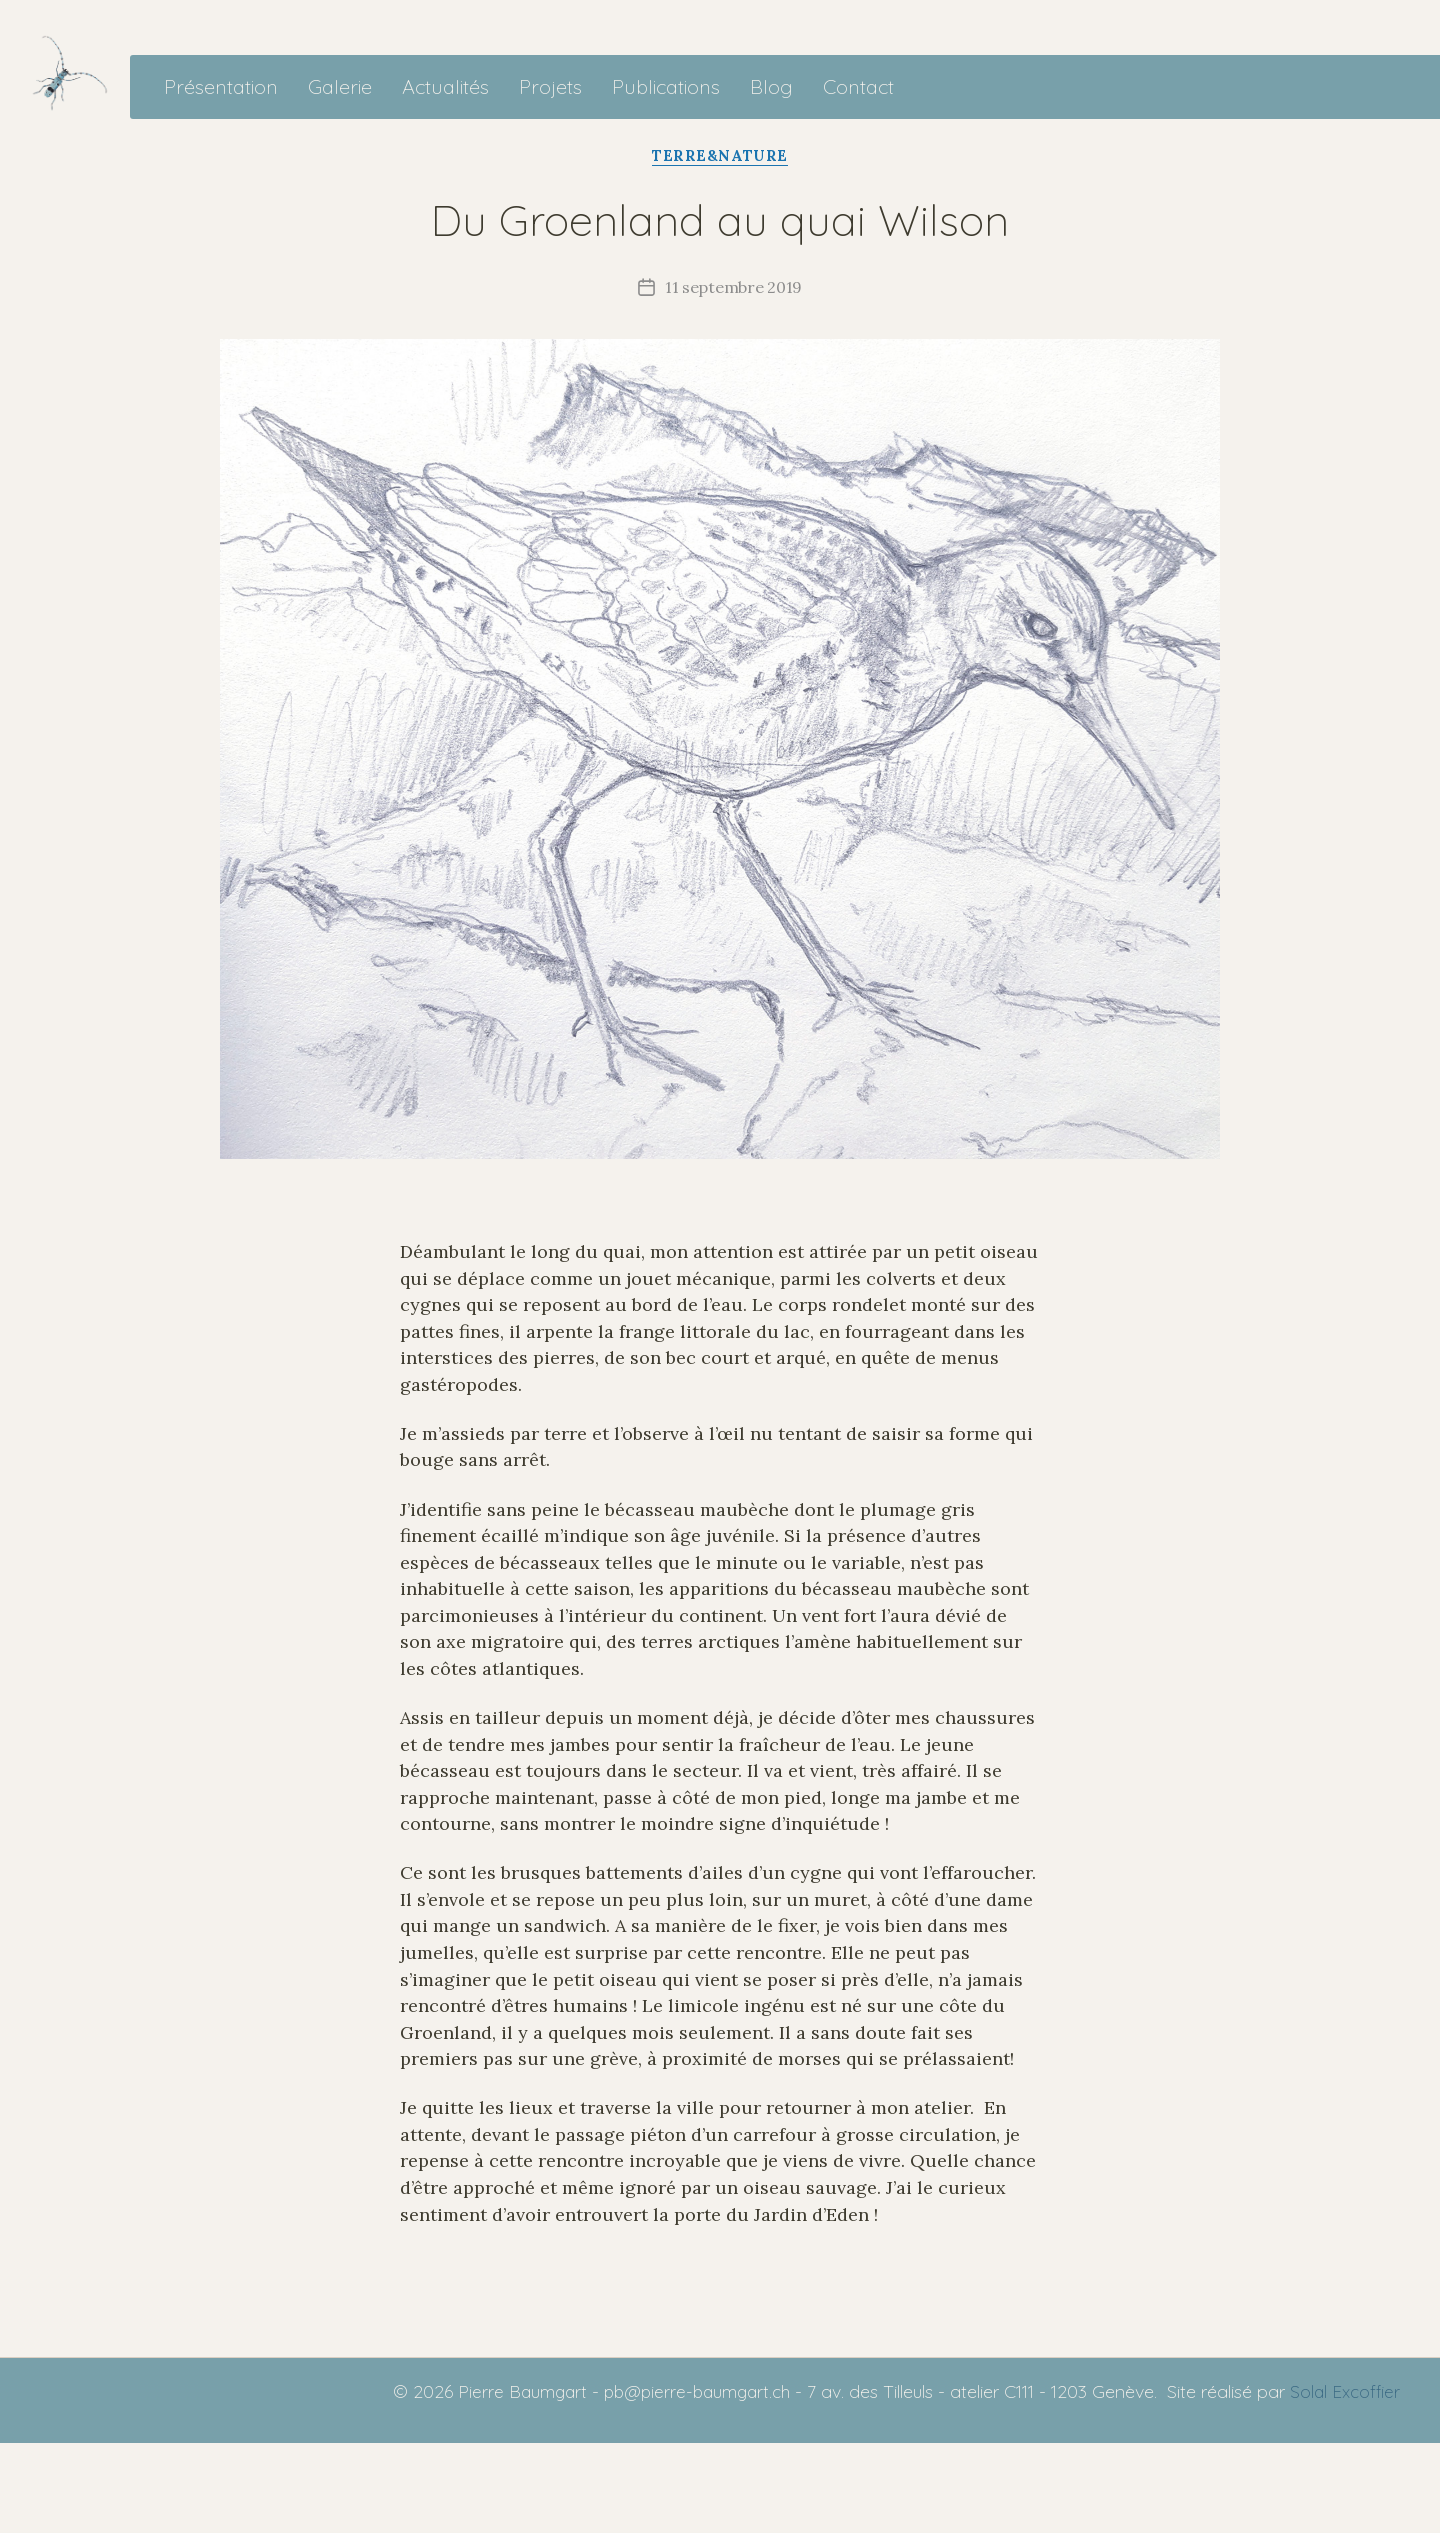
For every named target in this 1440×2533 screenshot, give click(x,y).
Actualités (545, 132)
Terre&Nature (720, 245)
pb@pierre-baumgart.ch (687, 2481)
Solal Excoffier (1342, 2481)
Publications (766, 132)
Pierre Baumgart (505, 2481)
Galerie (440, 132)
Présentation (321, 132)
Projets (650, 132)
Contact (958, 132)
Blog (871, 132)
